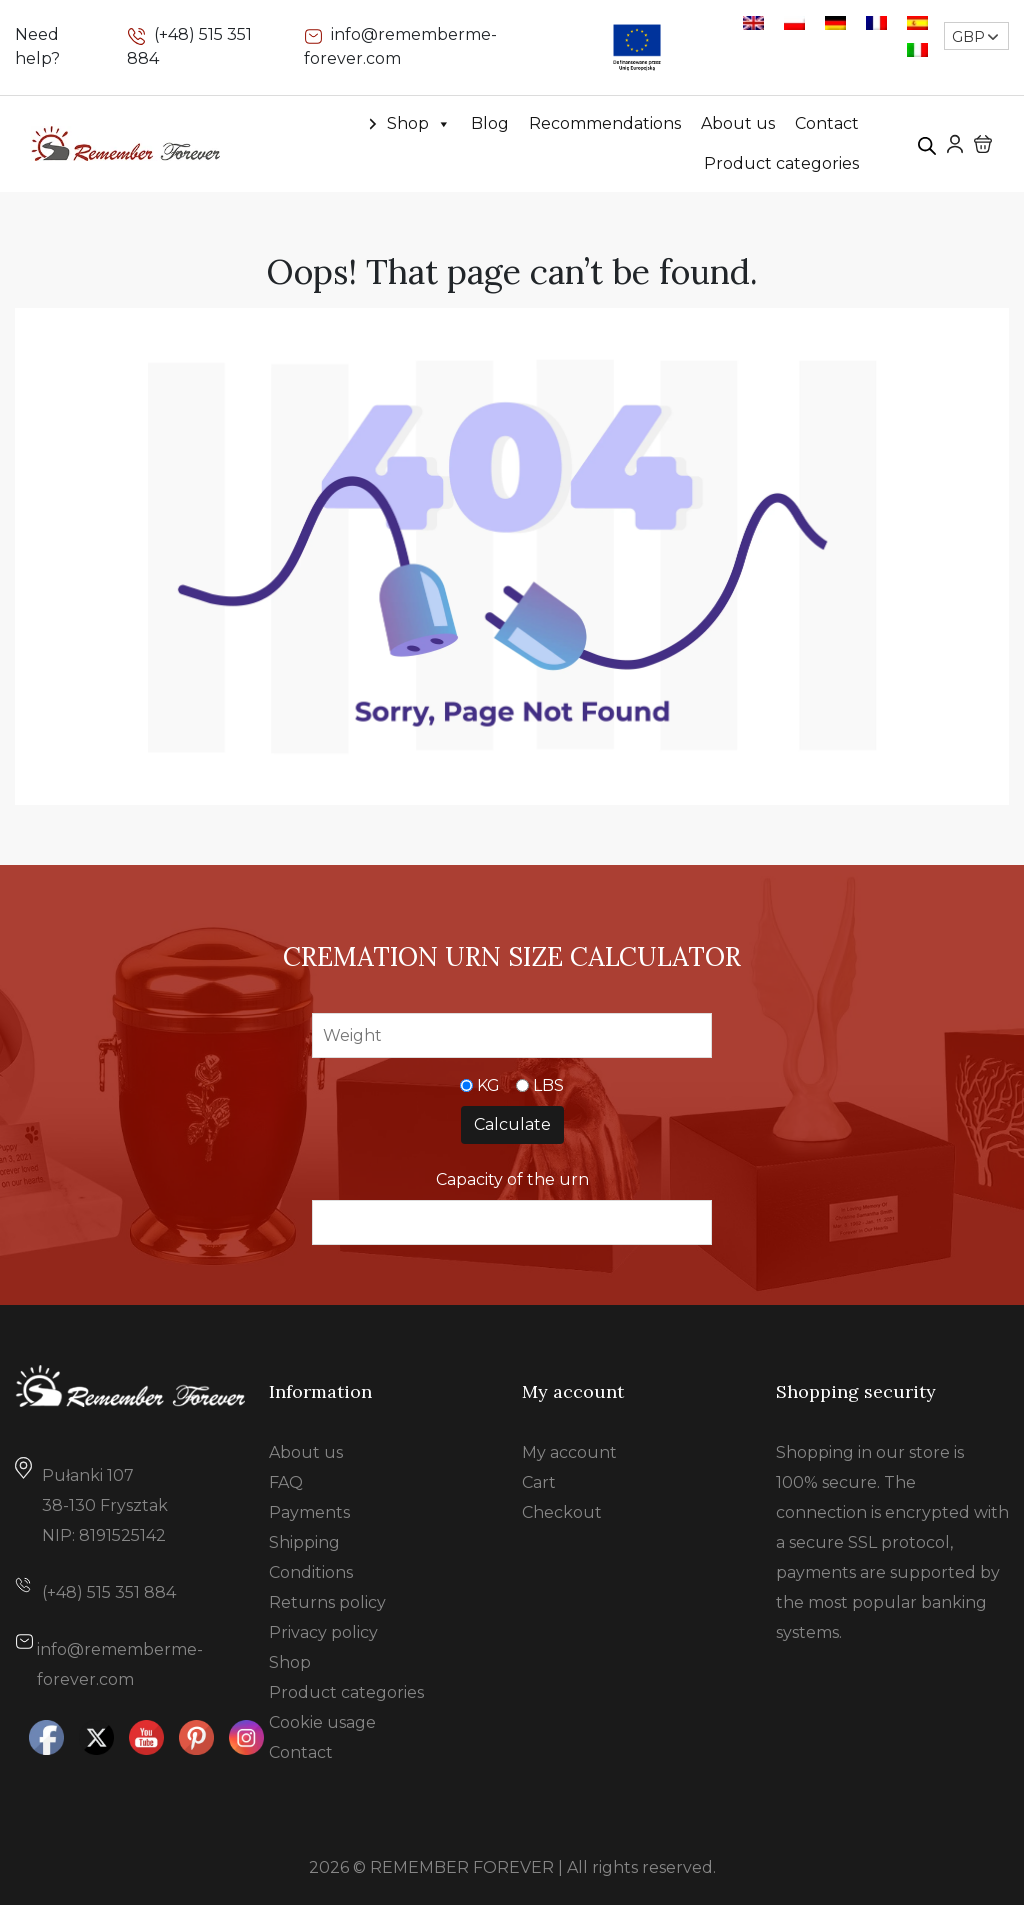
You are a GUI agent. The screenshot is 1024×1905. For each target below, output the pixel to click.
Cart (539, 1482)
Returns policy (327, 1602)
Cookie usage (322, 1722)
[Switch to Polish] (794, 22)
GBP (968, 37)
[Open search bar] (927, 144)
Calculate (512, 1124)
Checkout (562, 1512)
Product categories (781, 163)
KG (488, 1085)
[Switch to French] (876, 22)
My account (569, 1452)
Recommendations (605, 123)
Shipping (304, 1542)
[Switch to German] (835, 22)
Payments (309, 1512)
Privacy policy (323, 1632)
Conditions (311, 1572)
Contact (827, 123)
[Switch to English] (753, 22)
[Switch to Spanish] (917, 22)
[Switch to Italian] (917, 49)
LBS (548, 1085)
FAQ (286, 1482)
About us (738, 123)
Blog (490, 123)
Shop (419, 124)
